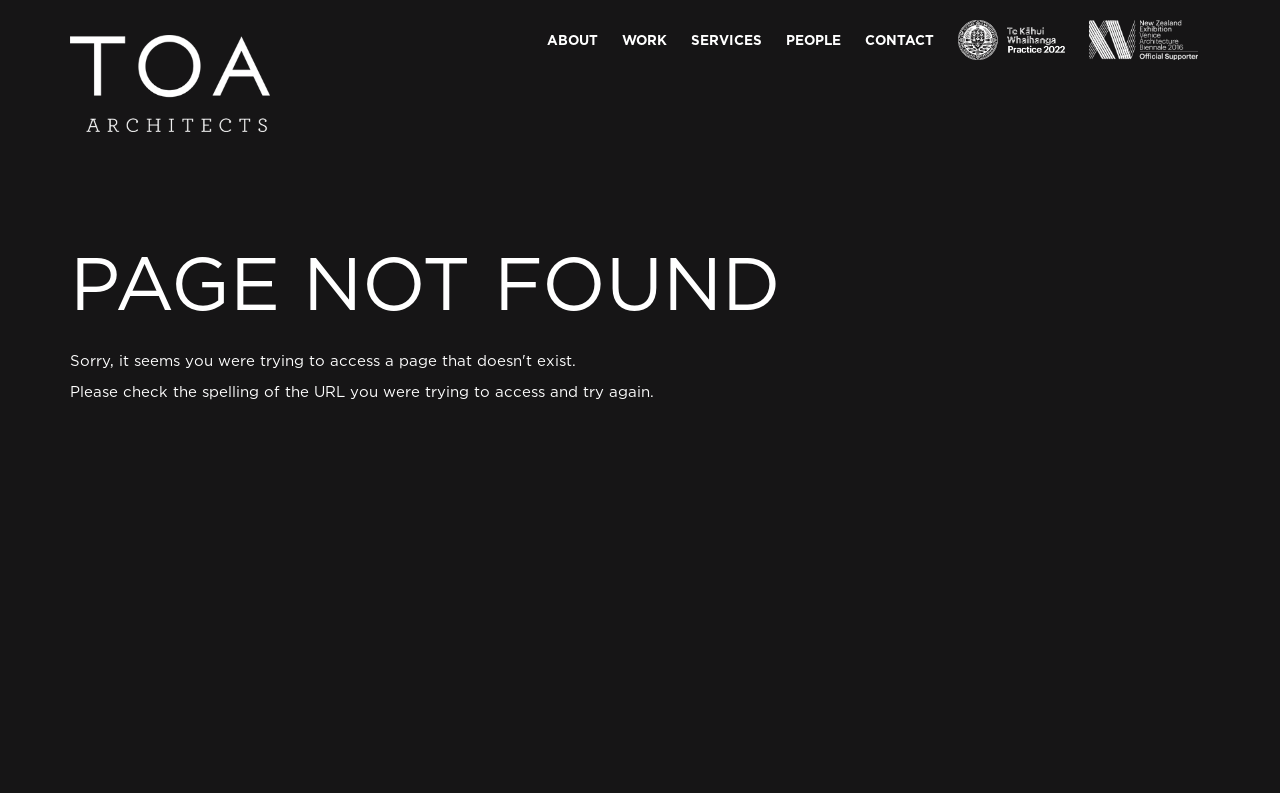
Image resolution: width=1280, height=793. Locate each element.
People (813, 39)
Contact (899, 39)
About (572, 39)
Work (644, 39)
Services (726, 39)
